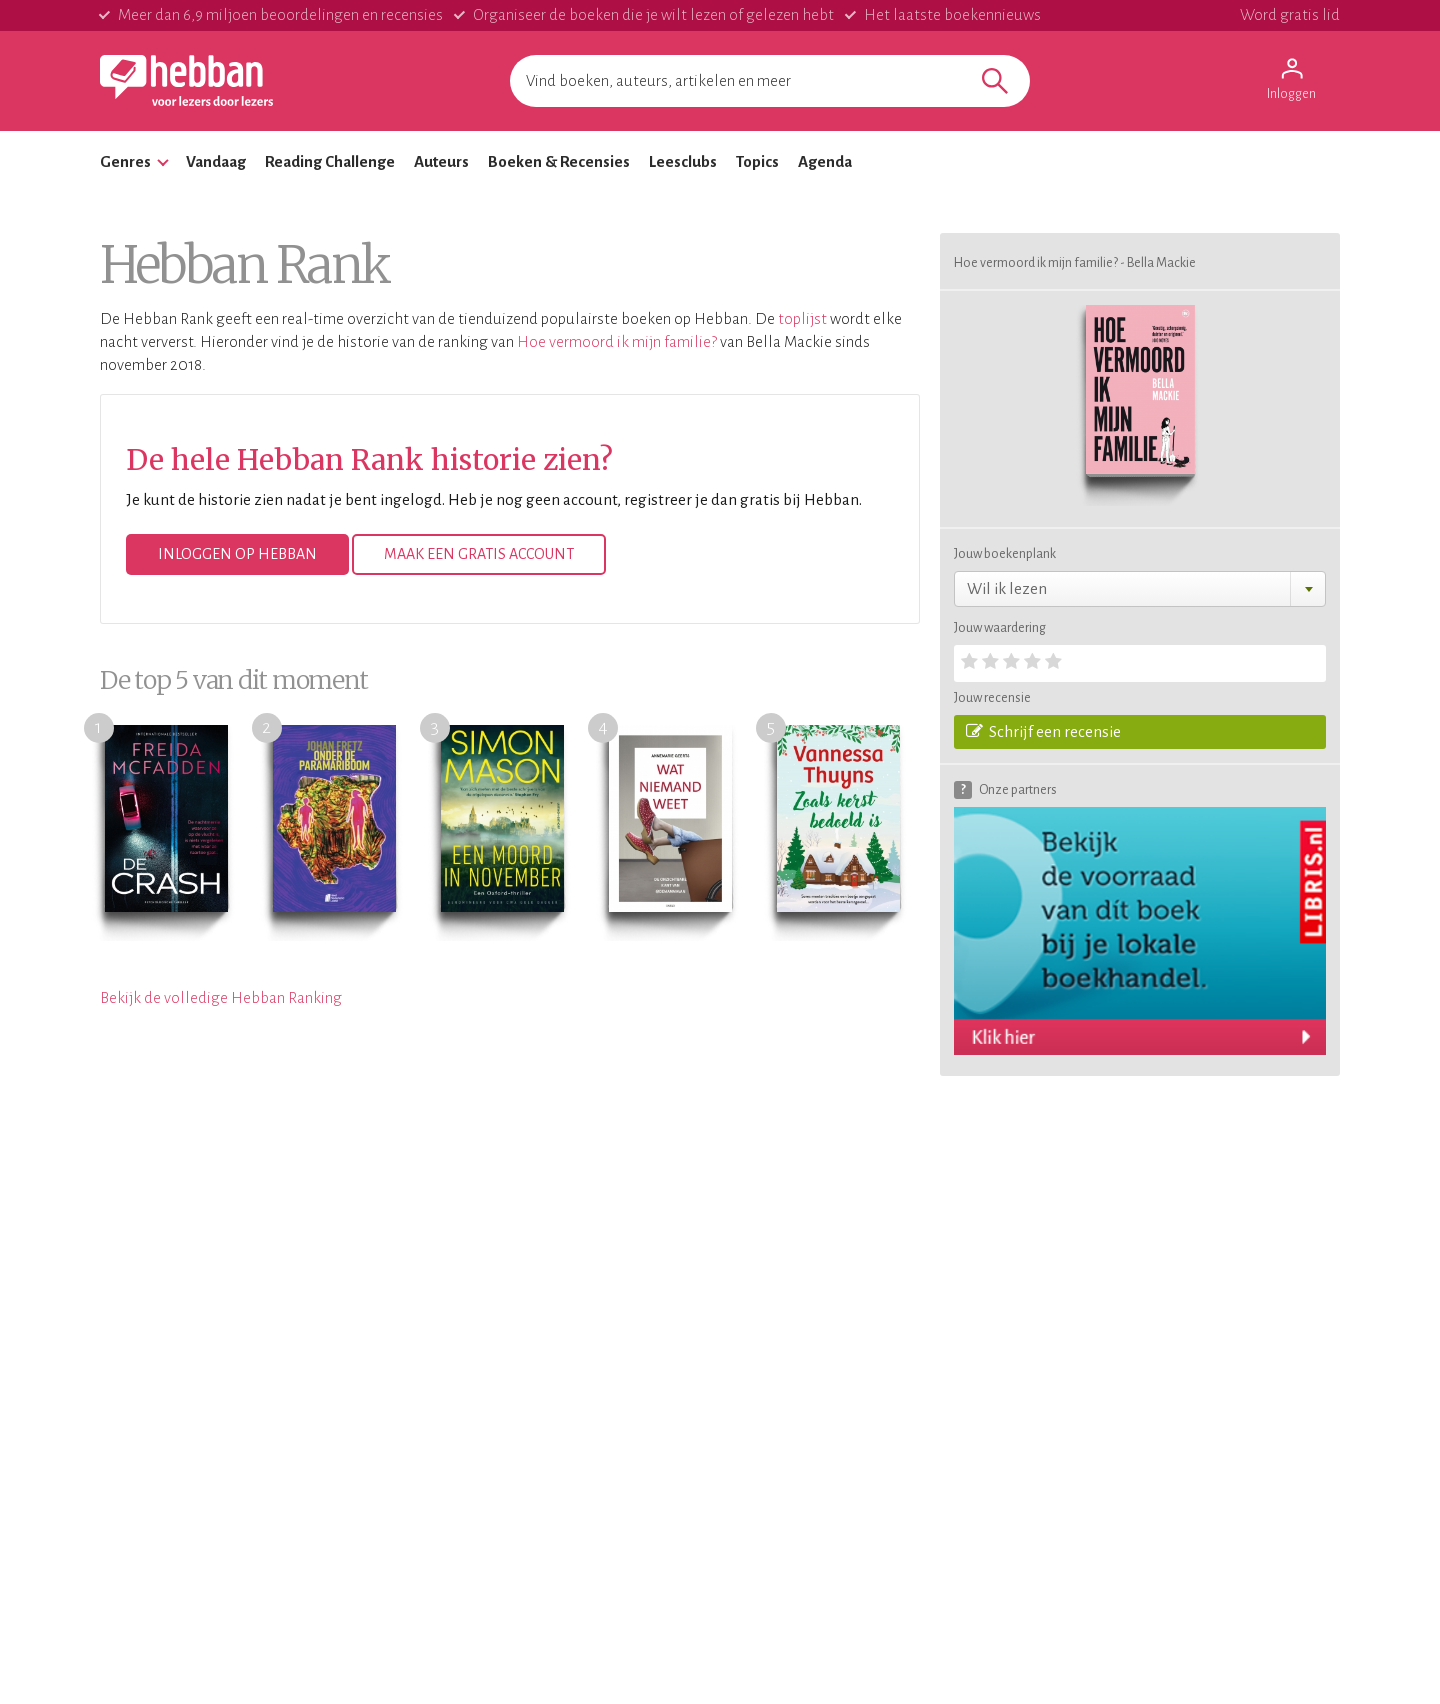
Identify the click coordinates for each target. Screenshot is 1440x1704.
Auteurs (441, 161)
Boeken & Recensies (559, 161)
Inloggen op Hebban (237, 554)
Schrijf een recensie (1043, 731)
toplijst (802, 318)
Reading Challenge (330, 161)
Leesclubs (683, 161)
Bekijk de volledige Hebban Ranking (221, 997)
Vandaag (216, 161)
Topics (757, 161)
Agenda (825, 161)
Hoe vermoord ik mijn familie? (617, 341)
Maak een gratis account (479, 554)
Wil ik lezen (1007, 588)
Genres (125, 161)
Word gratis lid (1290, 14)
